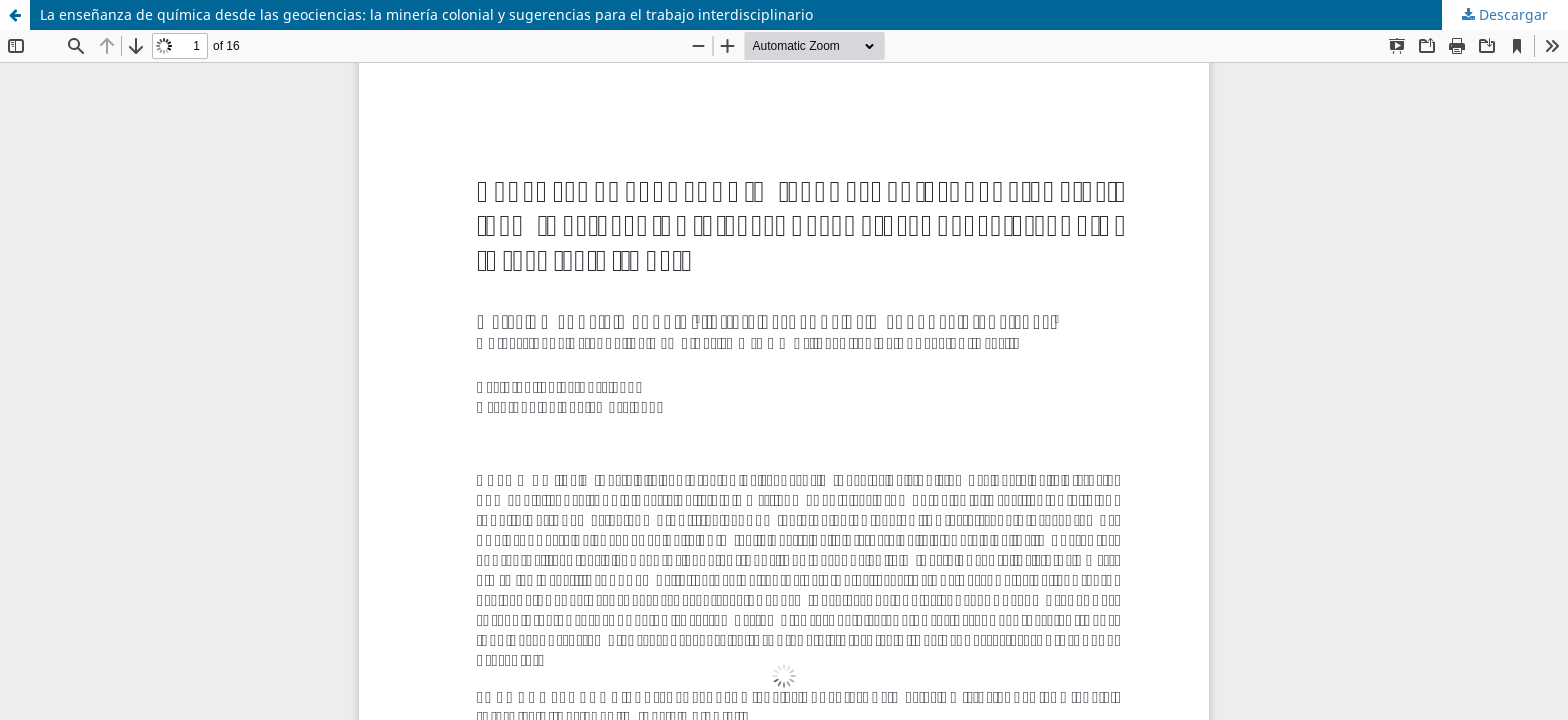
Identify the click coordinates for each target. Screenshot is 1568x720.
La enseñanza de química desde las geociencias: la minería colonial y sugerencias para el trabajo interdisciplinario (426, 14)
